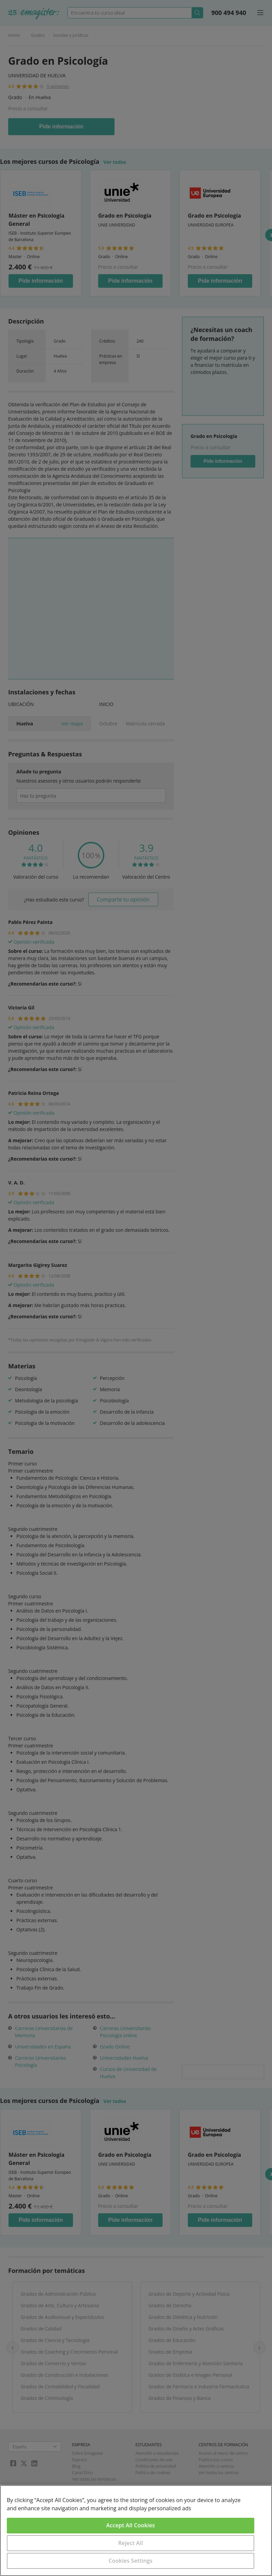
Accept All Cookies (130, 2525)
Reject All (130, 2543)
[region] (136, 2530)
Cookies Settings (131, 2560)
